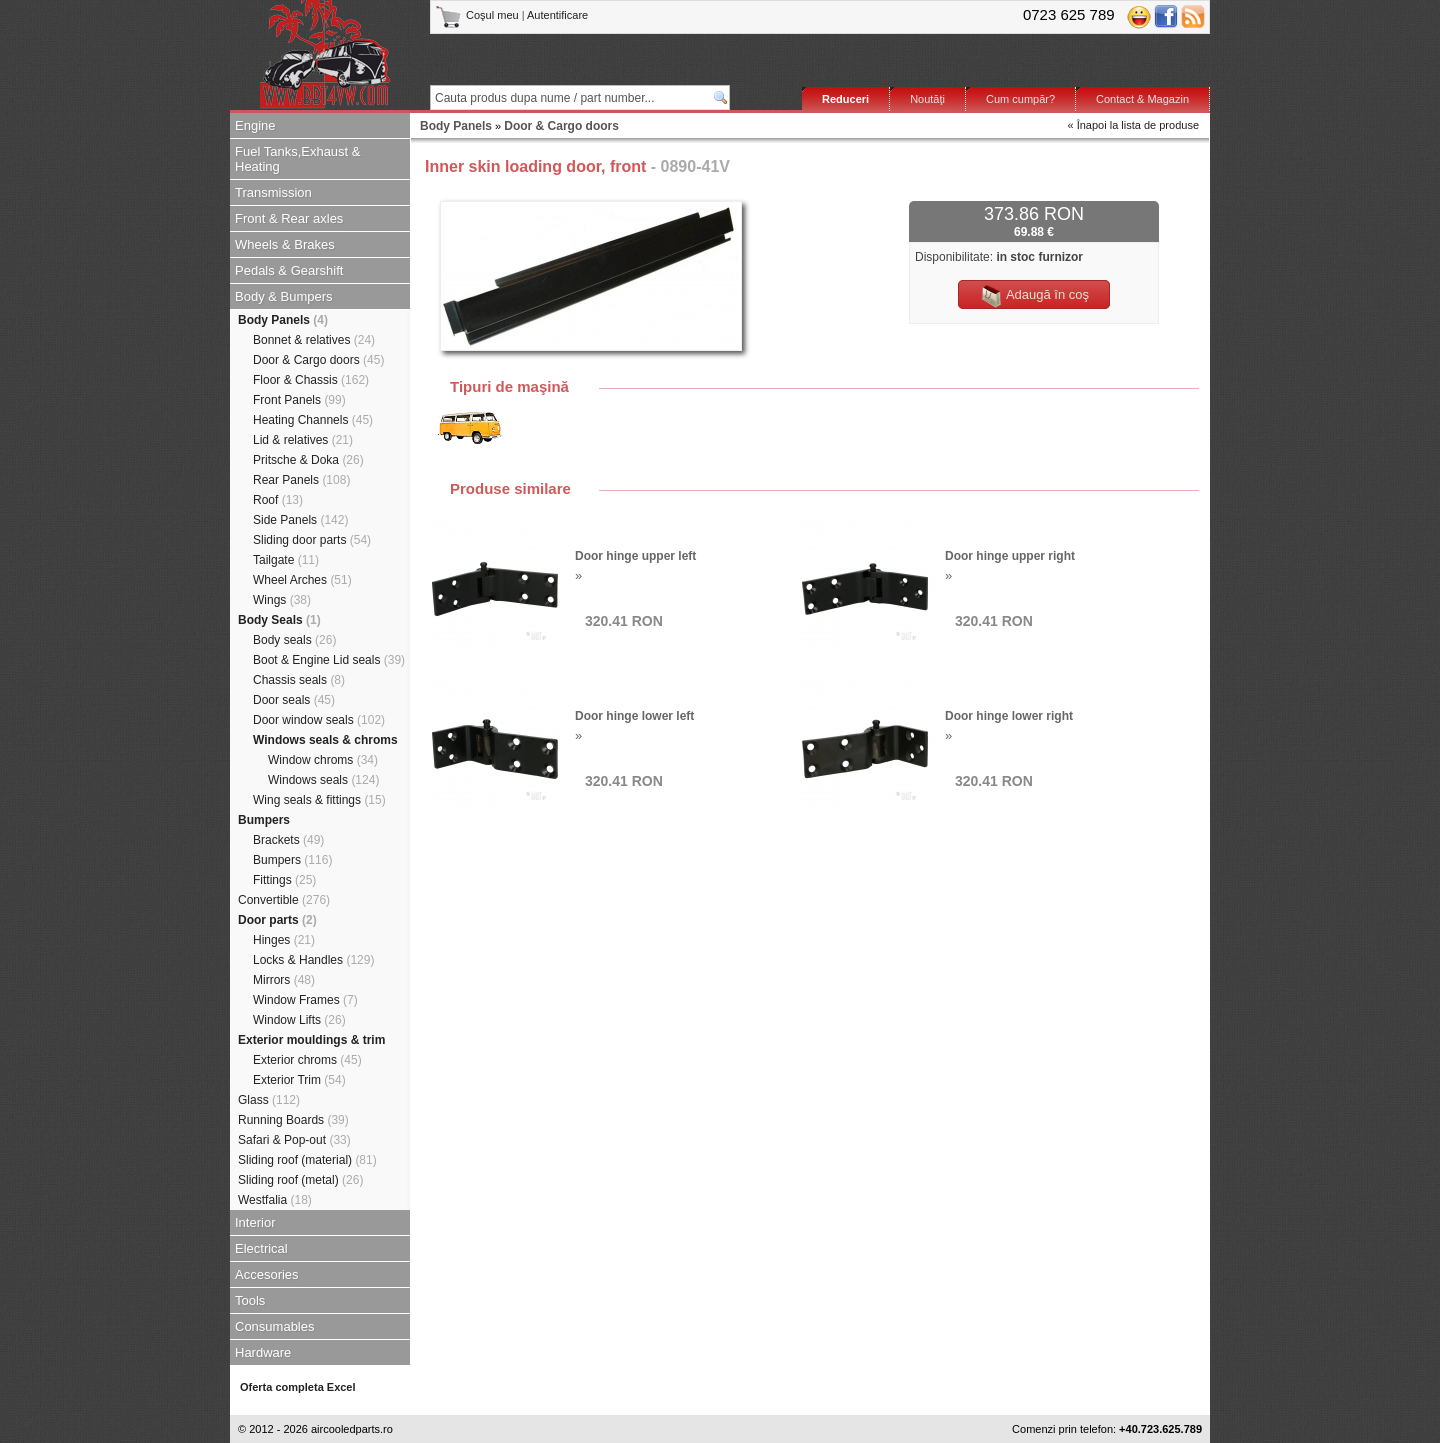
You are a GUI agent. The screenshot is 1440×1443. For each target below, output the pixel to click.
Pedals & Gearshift (289, 270)
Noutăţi (927, 99)
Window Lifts (299, 1020)
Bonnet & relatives (314, 340)
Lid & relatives (303, 440)
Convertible (284, 900)
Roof (278, 500)
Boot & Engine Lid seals (329, 660)
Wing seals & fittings (319, 800)
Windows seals (323, 780)
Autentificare (557, 15)
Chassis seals (299, 680)
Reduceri (845, 99)
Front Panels (299, 400)
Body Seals (279, 620)
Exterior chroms (307, 1060)
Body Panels (283, 320)
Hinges (284, 940)
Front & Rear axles (289, 218)
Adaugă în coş (1034, 296)
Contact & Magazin (1142, 99)
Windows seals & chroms (325, 740)
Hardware (263, 1352)
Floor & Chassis (311, 380)
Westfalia (275, 1200)
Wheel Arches (302, 580)
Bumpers (264, 820)
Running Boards (293, 1120)
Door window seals (319, 720)
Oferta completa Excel (298, 1387)
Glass (269, 1100)
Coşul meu (478, 15)
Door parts (277, 920)
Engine (255, 125)
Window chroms (323, 760)
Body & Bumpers (284, 296)
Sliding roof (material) (307, 1160)
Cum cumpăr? (1020, 99)
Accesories (267, 1274)
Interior (255, 1222)
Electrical (261, 1248)
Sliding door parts (312, 540)
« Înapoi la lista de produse (1133, 125)
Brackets (288, 840)
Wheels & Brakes (285, 244)
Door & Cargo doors (318, 360)
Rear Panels (301, 480)
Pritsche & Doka (308, 460)
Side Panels (300, 520)
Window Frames (305, 1000)
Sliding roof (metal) (300, 1180)
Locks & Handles (313, 960)
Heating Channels (313, 420)
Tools (250, 1300)
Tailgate (286, 560)
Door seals (294, 700)
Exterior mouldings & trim (311, 1040)
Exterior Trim (299, 1080)
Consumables (275, 1326)
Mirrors (284, 980)
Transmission (273, 192)
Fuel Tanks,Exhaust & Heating (298, 159)
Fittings (284, 880)
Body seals (294, 640)
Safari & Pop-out (294, 1140)
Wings (282, 600)
